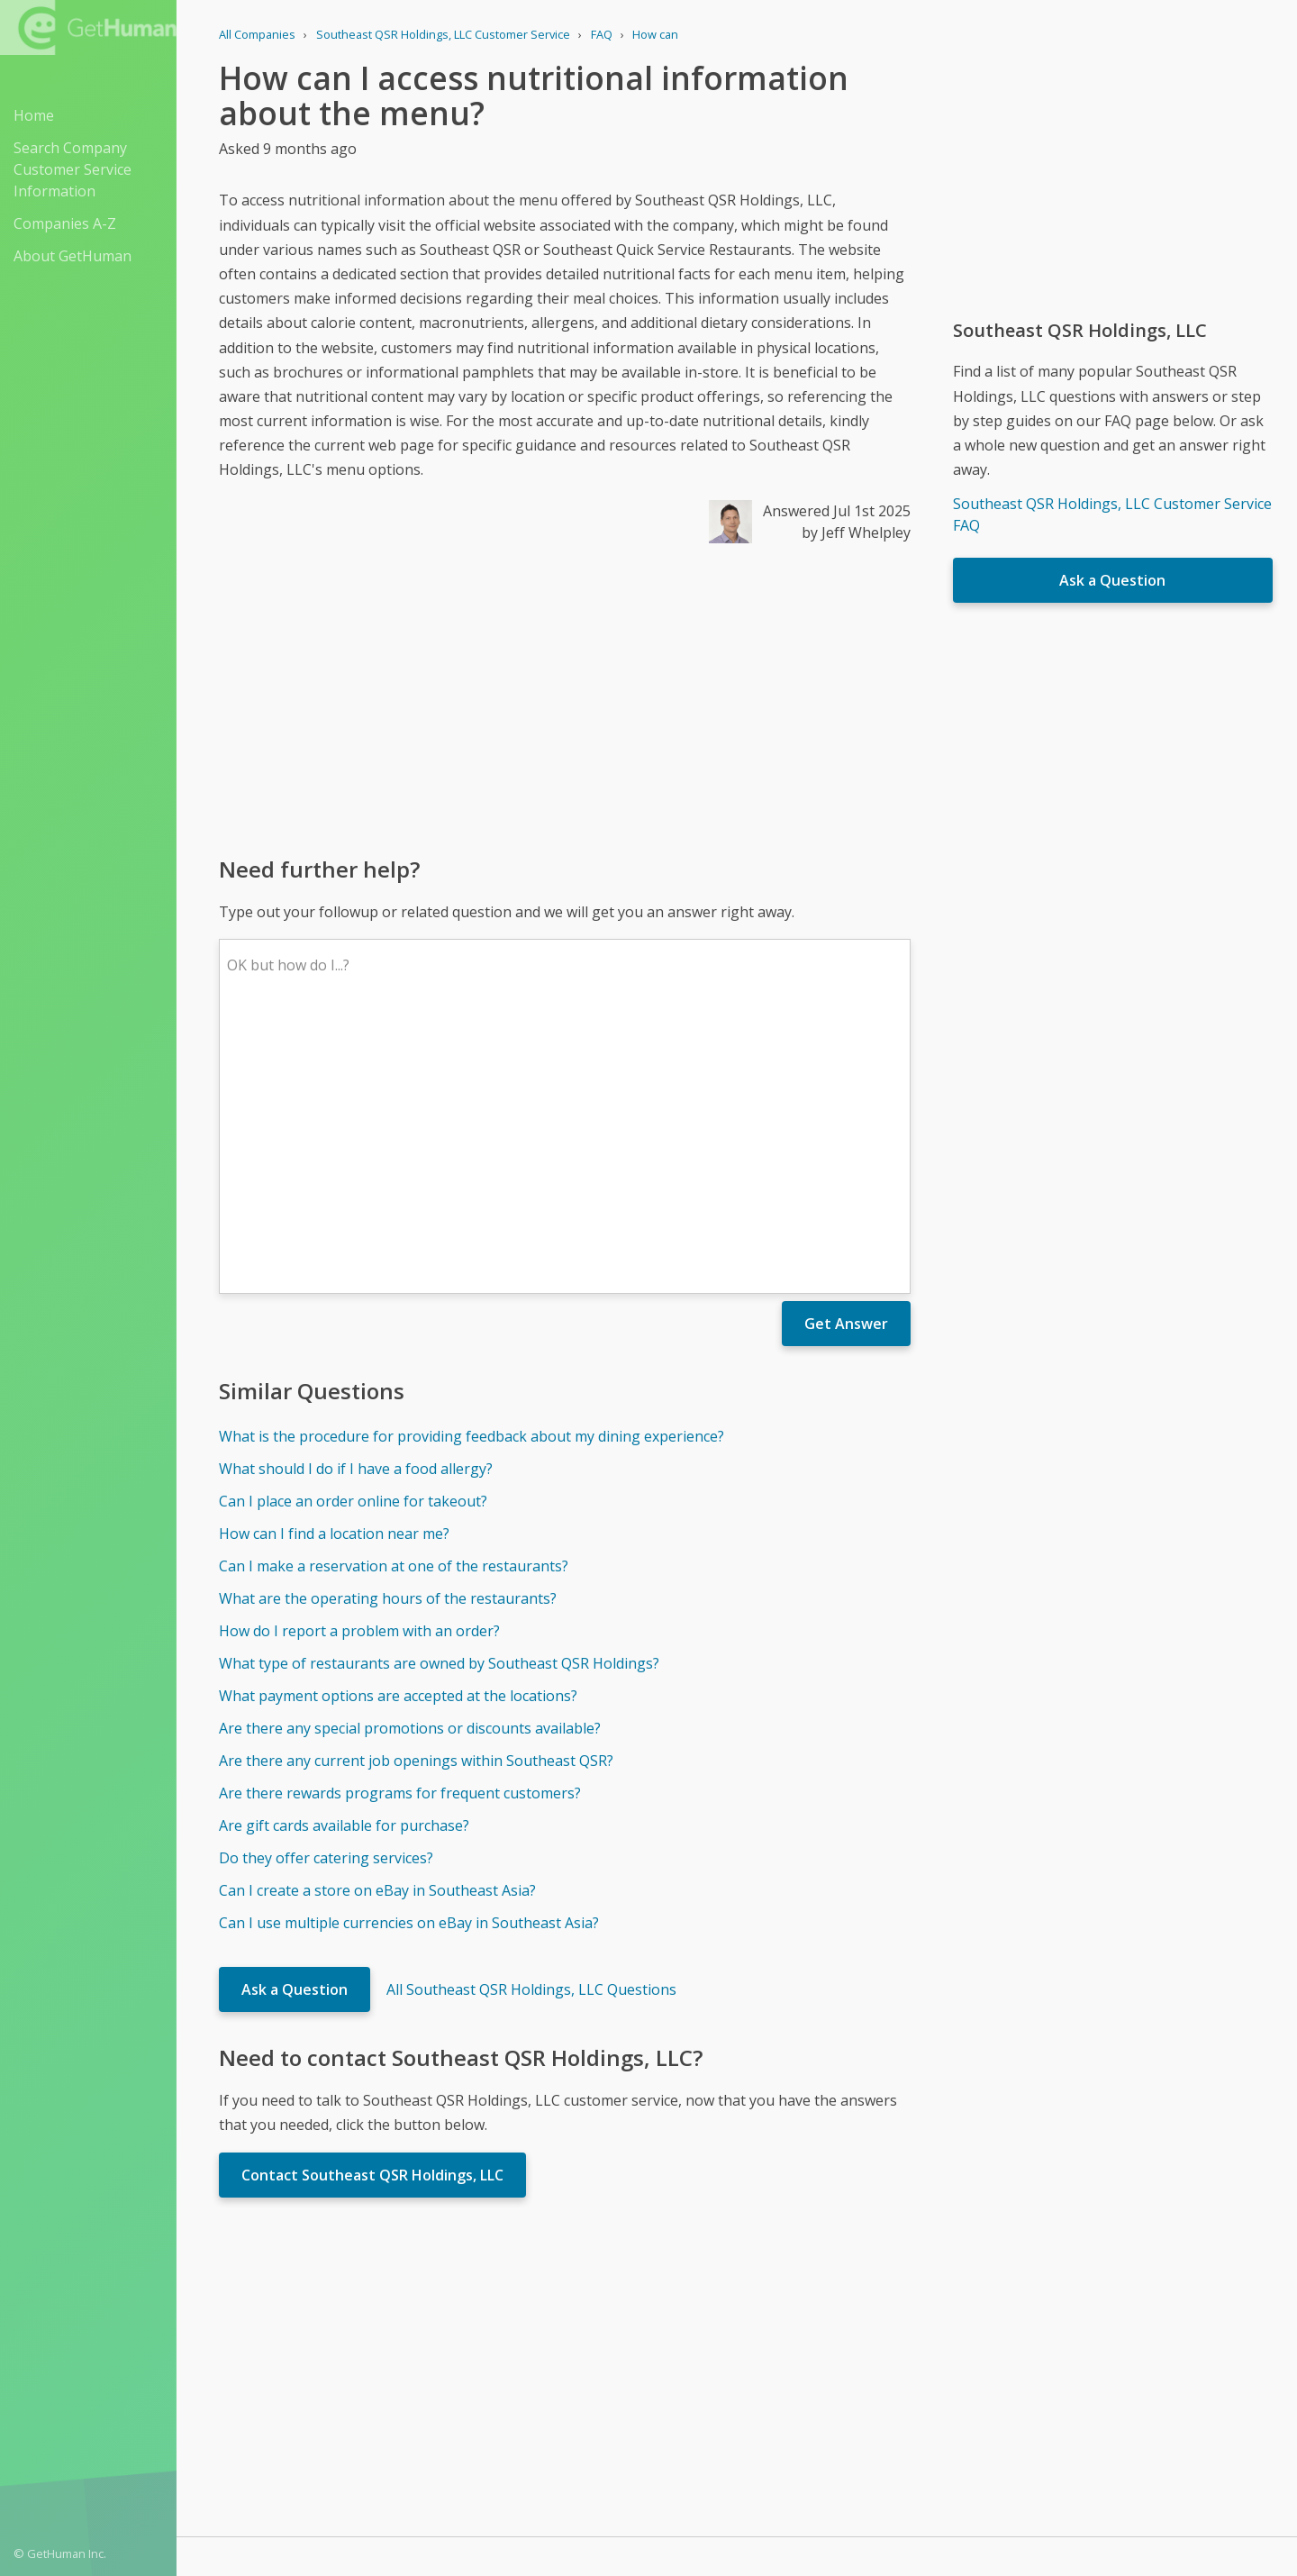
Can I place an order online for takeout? (353, 1236)
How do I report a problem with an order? (359, 1366)
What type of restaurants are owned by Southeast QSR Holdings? (439, 1398)
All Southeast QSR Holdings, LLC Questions (531, 1724)
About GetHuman (73, 256)
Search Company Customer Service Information (73, 169)
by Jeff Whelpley (856, 532)
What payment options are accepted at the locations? (398, 1431)
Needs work (843, 2334)
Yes (774, 2334)
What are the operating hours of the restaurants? (388, 1333)
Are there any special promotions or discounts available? (410, 1463)
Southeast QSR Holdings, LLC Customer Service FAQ (1112, 514)
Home (34, 115)
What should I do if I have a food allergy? (356, 1204)
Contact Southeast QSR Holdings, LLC (372, 1910)
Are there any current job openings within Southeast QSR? (416, 1496)
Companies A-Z (65, 223)
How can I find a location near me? (334, 1269)
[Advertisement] (565, 698)
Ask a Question (294, 1724)
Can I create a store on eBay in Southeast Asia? (377, 1625)
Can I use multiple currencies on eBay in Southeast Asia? (409, 1658)
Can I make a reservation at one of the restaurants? (393, 1301)
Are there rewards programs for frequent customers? (400, 1528)
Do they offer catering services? (326, 1593)
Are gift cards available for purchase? (344, 1560)
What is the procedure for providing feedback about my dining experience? (471, 1171)
